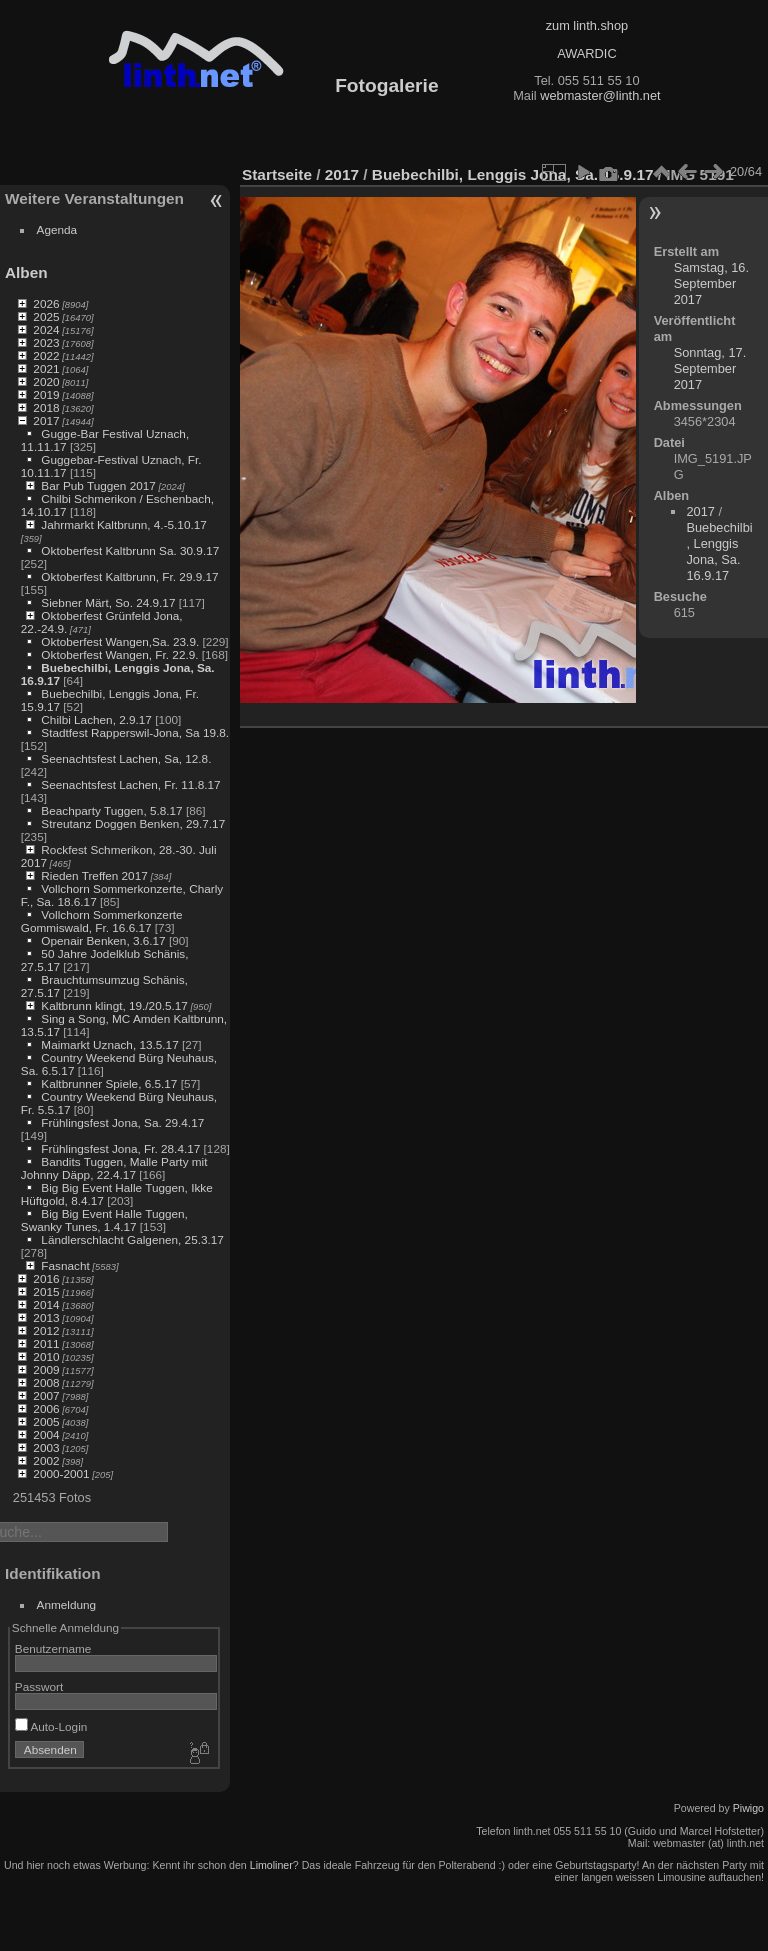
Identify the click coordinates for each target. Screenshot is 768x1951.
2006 (46, 1408)
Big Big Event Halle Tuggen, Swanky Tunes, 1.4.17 (104, 1220)
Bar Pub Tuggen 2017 (98, 485)
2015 (46, 1291)
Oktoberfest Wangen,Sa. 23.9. (120, 641)
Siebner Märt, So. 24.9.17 (108, 602)
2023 (46, 342)
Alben (26, 272)
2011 (46, 1343)
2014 (46, 1304)
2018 (46, 407)
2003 (46, 1447)
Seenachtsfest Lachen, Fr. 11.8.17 (130, 784)
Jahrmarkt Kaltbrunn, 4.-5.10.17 (123, 524)
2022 (46, 355)
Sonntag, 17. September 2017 (710, 368)
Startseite (277, 174)
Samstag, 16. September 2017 (711, 283)
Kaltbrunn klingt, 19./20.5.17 (114, 1005)
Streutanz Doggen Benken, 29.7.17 (133, 823)
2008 (46, 1382)
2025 (46, 316)
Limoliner (271, 1865)
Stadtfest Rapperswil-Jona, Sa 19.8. (135, 732)
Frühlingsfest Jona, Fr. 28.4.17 (120, 1148)
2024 (46, 329)
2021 (46, 368)
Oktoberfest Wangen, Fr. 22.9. (119, 654)
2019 (46, 394)
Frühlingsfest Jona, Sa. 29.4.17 (122, 1122)
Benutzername (53, 1648)
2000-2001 (61, 1473)
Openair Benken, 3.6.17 (103, 940)
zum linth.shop (587, 25)
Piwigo (748, 1808)
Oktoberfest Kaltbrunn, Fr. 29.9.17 (129, 576)
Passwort (39, 1686)
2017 (46, 420)
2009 (46, 1369)
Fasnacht (65, 1265)
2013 (46, 1317)
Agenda (57, 229)
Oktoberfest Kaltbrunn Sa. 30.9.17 (130, 550)
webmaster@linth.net (600, 95)
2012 (46, 1330)
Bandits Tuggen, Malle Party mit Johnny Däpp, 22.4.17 (114, 1168)
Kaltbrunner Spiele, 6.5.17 (109, 1083)
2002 (46, 1460)
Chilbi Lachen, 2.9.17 (96, 719)
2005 (46, 1421)
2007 (46, 1395)
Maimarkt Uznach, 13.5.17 (109, 1044)
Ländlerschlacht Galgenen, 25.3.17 (132, 1239)
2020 (46, 381)
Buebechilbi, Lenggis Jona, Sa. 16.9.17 (513, 174)
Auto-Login (51, 1726)
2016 (46, 1278)
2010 (46, 1356)
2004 (46, 1434)
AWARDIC (586, 53)
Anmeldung (67, 1604)
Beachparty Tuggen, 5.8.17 (111, 810)
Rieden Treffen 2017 (94, 875)
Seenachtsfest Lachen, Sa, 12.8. (126, 758)
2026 (46, 303)
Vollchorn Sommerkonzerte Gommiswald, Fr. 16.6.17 (102, 921)
